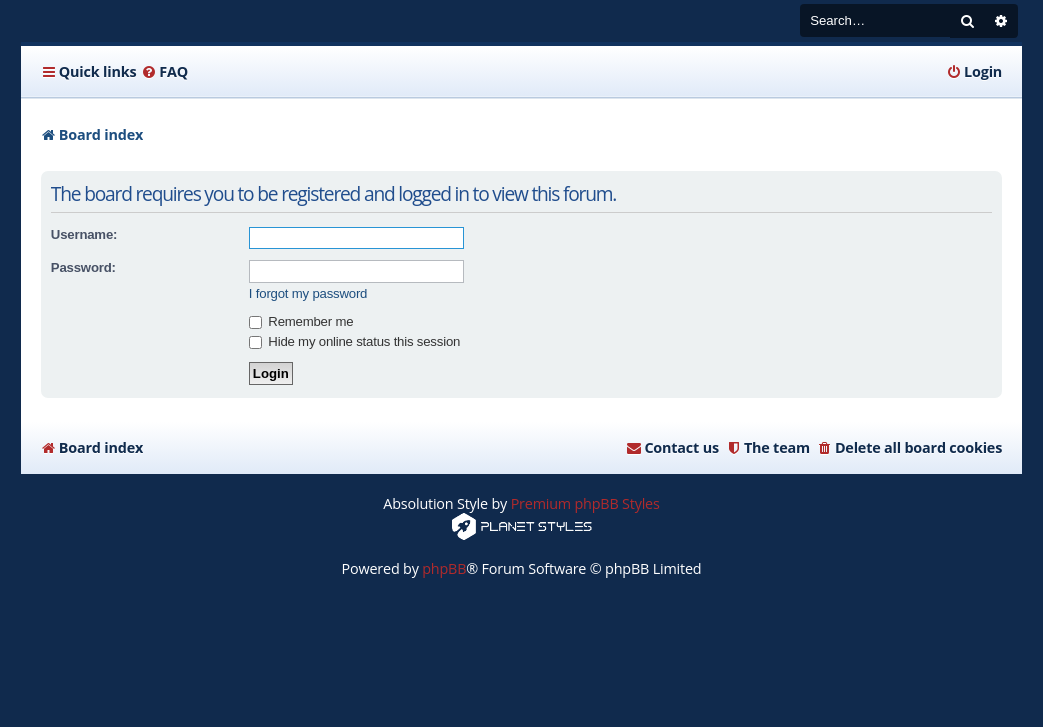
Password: (83, 267)
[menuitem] (164, 72)
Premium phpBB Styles (585, 503)
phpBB (444, 568)
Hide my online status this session (354, 341)
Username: (84, 234)
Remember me (301, 321)
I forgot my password (308, 293)
